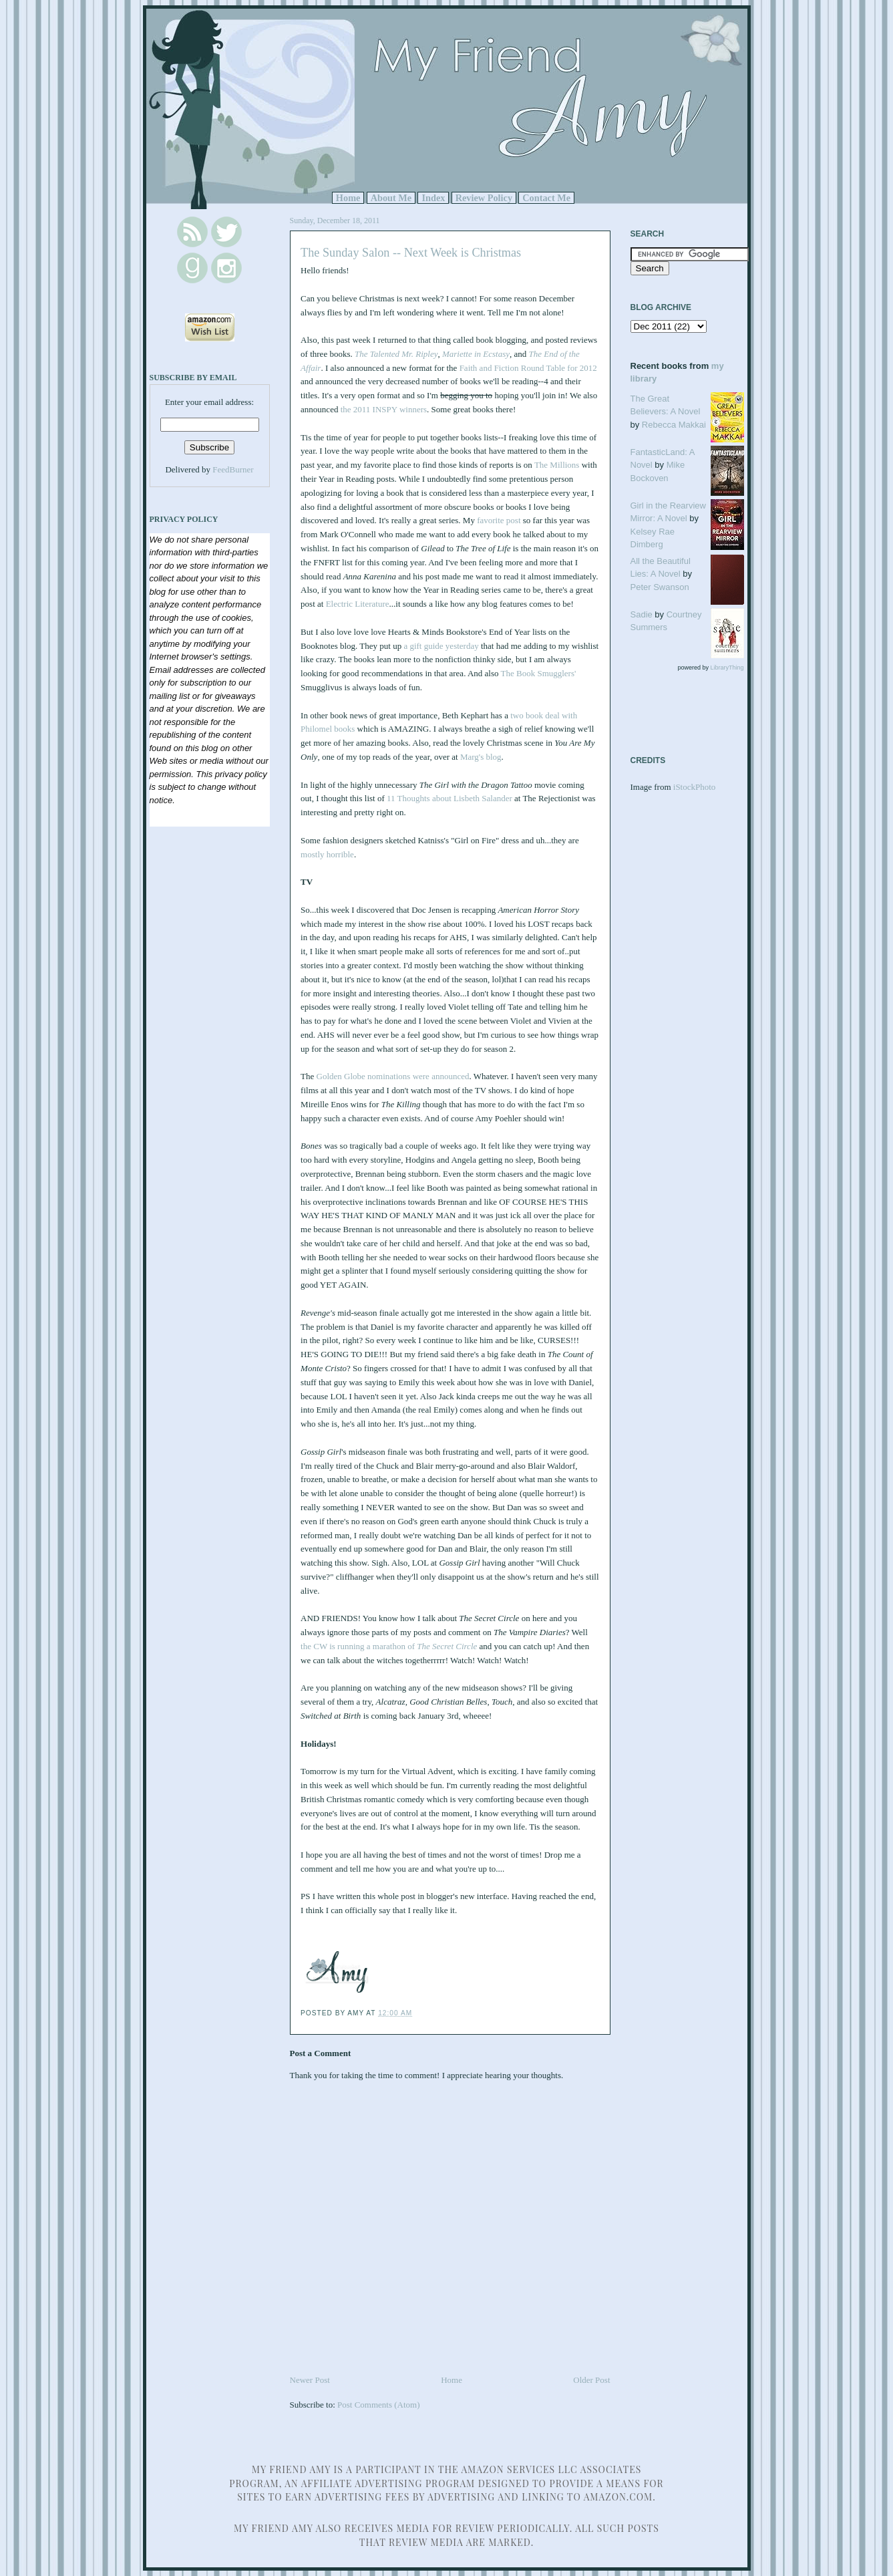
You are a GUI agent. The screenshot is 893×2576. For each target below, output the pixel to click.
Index (433, 197)
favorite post (498, 520)
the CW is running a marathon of (389, 1646)
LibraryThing (726, 667)
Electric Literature (357, 604)
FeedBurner (232, 469)
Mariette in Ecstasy (476, 354)
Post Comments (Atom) (378, 2405)
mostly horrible (327, 854)
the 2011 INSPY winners (384, 409)
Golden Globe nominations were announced (393, 1076)
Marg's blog (481, 757)
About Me (391, 197)
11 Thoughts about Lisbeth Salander (449, 798)
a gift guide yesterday (440, 646)
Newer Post (310, 2380)
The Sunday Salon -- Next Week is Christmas (411, 252)
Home (348, 197)
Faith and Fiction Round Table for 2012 (528, 368)
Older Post (591, 2380)
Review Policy (484, 197)
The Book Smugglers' (538, 673)
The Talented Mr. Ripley (396, 354)
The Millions (557, 465)
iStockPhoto (694, 787)
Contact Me (546, 197)
